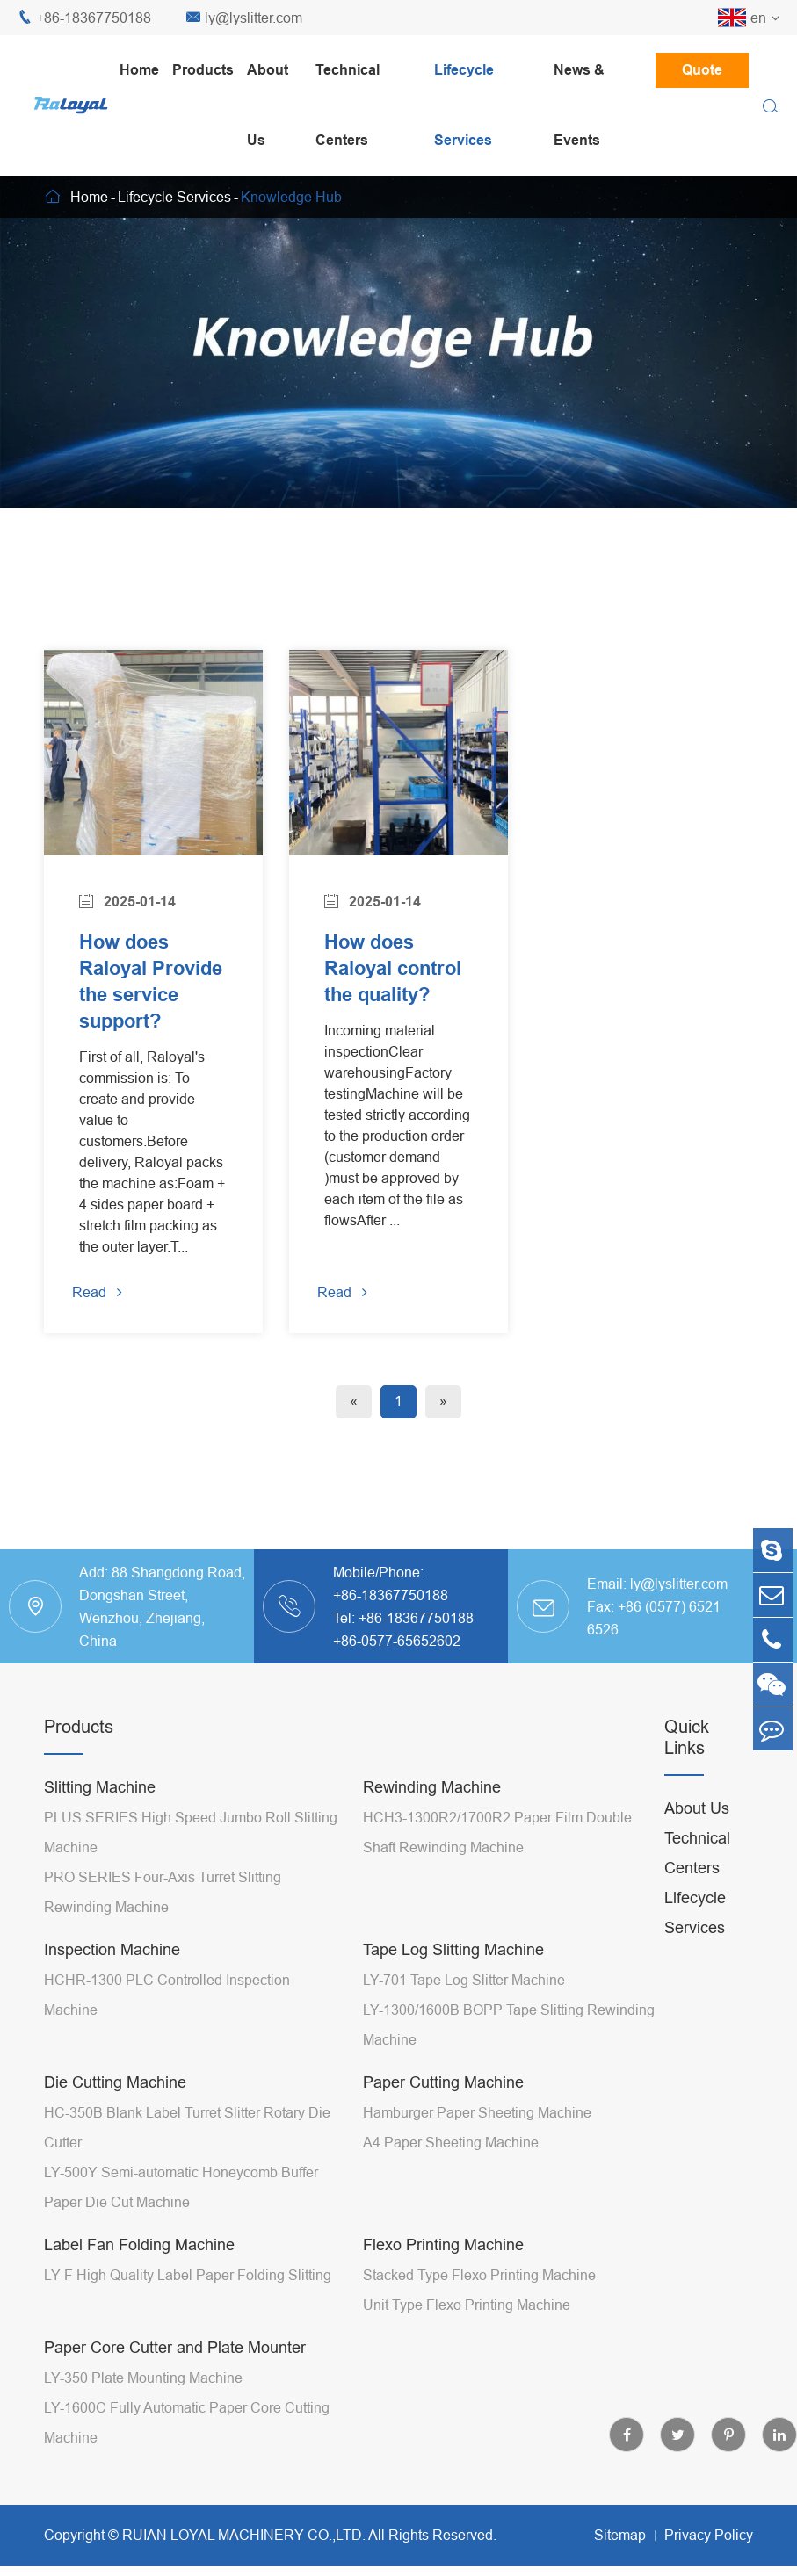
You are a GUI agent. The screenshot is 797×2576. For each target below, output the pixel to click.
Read (104, 1319)
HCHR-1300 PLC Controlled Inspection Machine (167, 2025)
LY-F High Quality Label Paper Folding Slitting (187, 2305)
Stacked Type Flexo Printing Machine (479, 2305)
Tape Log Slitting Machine (453, 1980)
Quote (702, 69)
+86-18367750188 (84, 18)
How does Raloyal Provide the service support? (136, 993)
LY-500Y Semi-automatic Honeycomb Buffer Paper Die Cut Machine (181, 2217)
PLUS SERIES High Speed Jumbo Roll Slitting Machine (190, 1863)
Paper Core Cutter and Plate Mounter (175, 2378)
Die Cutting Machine (115, 2112)
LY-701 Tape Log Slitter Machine (464, 2010)
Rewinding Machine (432, 1817)
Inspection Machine (112, 1980)
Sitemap (620, 2565)
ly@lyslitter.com (244, 18)
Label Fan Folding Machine (139, 2275)
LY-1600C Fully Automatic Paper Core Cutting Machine (187, 2453)
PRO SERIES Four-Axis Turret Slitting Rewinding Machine (162, 1922)
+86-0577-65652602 (396, 1671)
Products (203, 69)
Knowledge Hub (291, 197)
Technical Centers (347, 104)
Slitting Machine (100, 1817)
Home (139, 69)
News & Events (579, 104)
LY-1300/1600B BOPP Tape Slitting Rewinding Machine (509, 2055)
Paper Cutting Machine (443, 2112)
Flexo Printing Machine (443, 2275)
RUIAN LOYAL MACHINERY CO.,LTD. (244, 2565)
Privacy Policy (708, 2565)
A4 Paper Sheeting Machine (451, 2173)
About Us (267, 104)
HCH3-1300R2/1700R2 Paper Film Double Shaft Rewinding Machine (497, 1863)
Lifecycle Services (464, 104)
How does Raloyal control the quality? (379, 980)
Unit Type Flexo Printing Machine (466, 2335)
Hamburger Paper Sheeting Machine (477, 2143)
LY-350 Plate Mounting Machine (143, 2408)
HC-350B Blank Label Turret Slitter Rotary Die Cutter (187, 2158)
